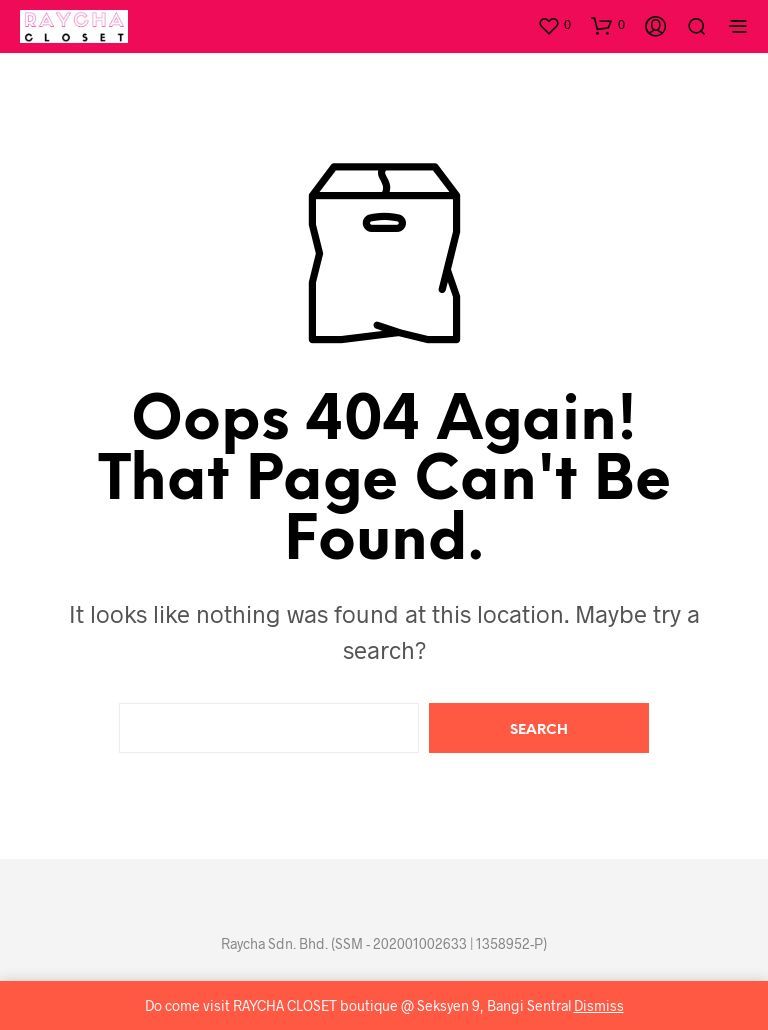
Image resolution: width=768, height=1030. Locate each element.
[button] (554, 25)
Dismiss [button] (599, 1005)
